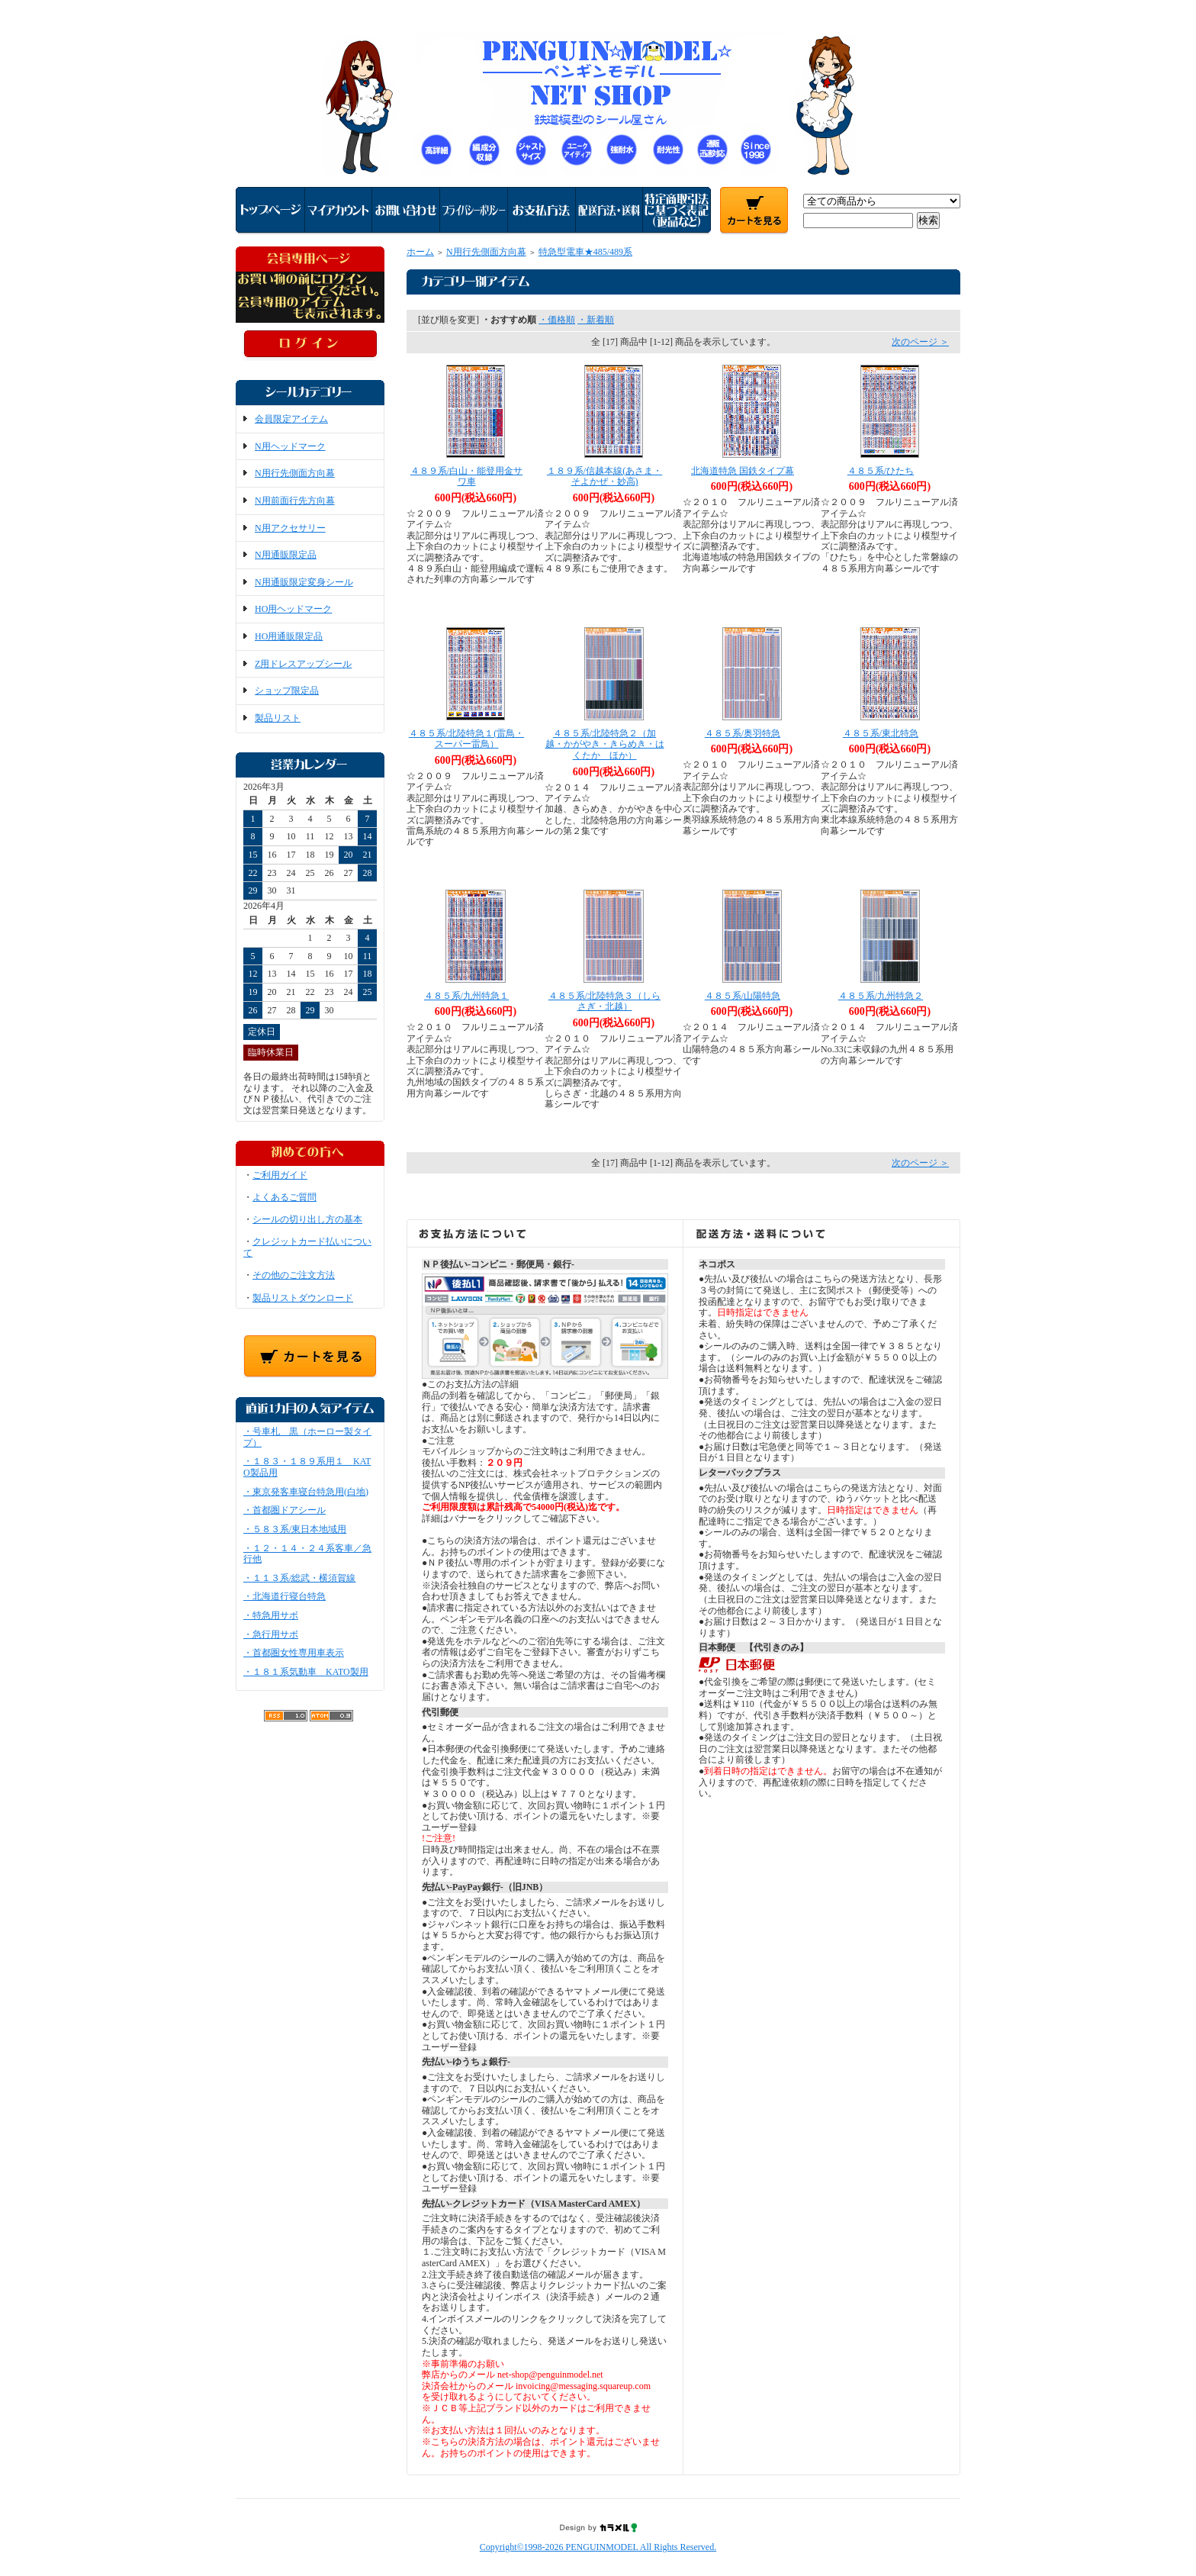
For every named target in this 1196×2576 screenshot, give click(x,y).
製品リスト (278, 718)
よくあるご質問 (284, 1197)
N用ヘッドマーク (290, 446)
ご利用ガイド (279, 1175)
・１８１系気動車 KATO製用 (305, 1671)
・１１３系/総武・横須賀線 (299, 1578)
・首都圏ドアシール (284, 1510)
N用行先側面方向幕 (295, 473)
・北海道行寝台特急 (284, 1596)
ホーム (420, 251)
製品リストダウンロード (302, 1298)
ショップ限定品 (287, 690)
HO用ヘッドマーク (293, 609)
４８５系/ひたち (880, 470)
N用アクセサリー (290, 528)
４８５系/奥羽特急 (742, 733)
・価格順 (557, 319)
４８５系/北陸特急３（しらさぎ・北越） (604, 1001)
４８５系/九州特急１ (466, 995)
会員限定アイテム (291, 419)
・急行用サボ (270, 1634)
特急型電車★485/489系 (585, 251)
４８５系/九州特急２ (880, 995)
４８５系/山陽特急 (742, 995)
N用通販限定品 (286, 554)
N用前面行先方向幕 (295, 500)
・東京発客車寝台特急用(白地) (305, 1491)
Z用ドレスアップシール (303, 663)
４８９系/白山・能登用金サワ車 (466, 476)
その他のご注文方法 (293, 1275)
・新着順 (595, 319)
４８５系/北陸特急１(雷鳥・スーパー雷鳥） (466, 739)
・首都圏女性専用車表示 (293, 1652)
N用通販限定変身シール (304, 582)
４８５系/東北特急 (880, 733)
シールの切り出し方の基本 (307, 1219)
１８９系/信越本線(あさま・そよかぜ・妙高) (604, 476)
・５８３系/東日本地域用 (294, 1529)
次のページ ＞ (920, 341)
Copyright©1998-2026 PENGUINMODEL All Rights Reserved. (598, 2547)
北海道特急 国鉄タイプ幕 (742, 470)
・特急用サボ (270, 1615)
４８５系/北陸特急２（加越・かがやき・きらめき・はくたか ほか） (604, 744)
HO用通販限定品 (289, 636)
